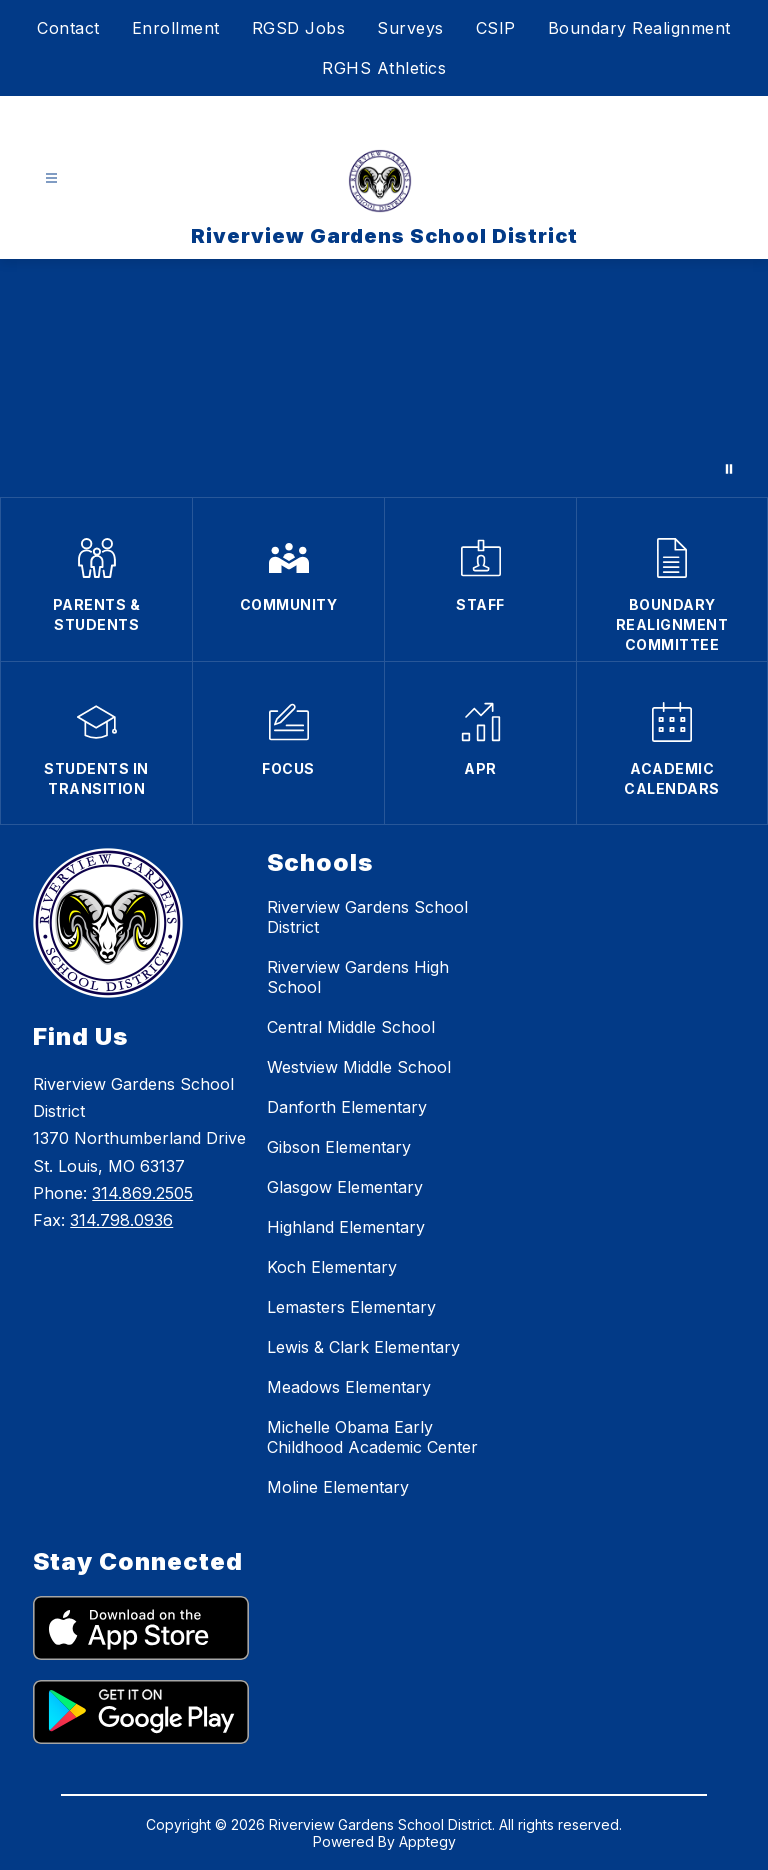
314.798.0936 (121, 1220)
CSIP (496, 28)
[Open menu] (51, 178)
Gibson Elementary (339, 1147)
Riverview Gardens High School (358, 977)
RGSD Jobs (299, 28)
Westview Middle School (359, 1067)
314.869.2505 (142, 1193)
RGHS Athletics (384, 68)
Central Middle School (351, 1027)
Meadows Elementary (349, 1387)
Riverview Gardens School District (367, 917)
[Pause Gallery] (729, 469)
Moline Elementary (338, 1487)
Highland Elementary (346, 1227)
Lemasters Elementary (351, 1307)
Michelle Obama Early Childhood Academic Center (372, 1437)
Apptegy (427, 1841)
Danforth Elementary (347, 1107)
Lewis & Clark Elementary (363, 1347)
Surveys (410, 28)
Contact (68, 28)
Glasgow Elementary (345, 1187)
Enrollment (176, 28)
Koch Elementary (332, 1267)
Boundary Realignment (639, 28)
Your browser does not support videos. (384, 378)
